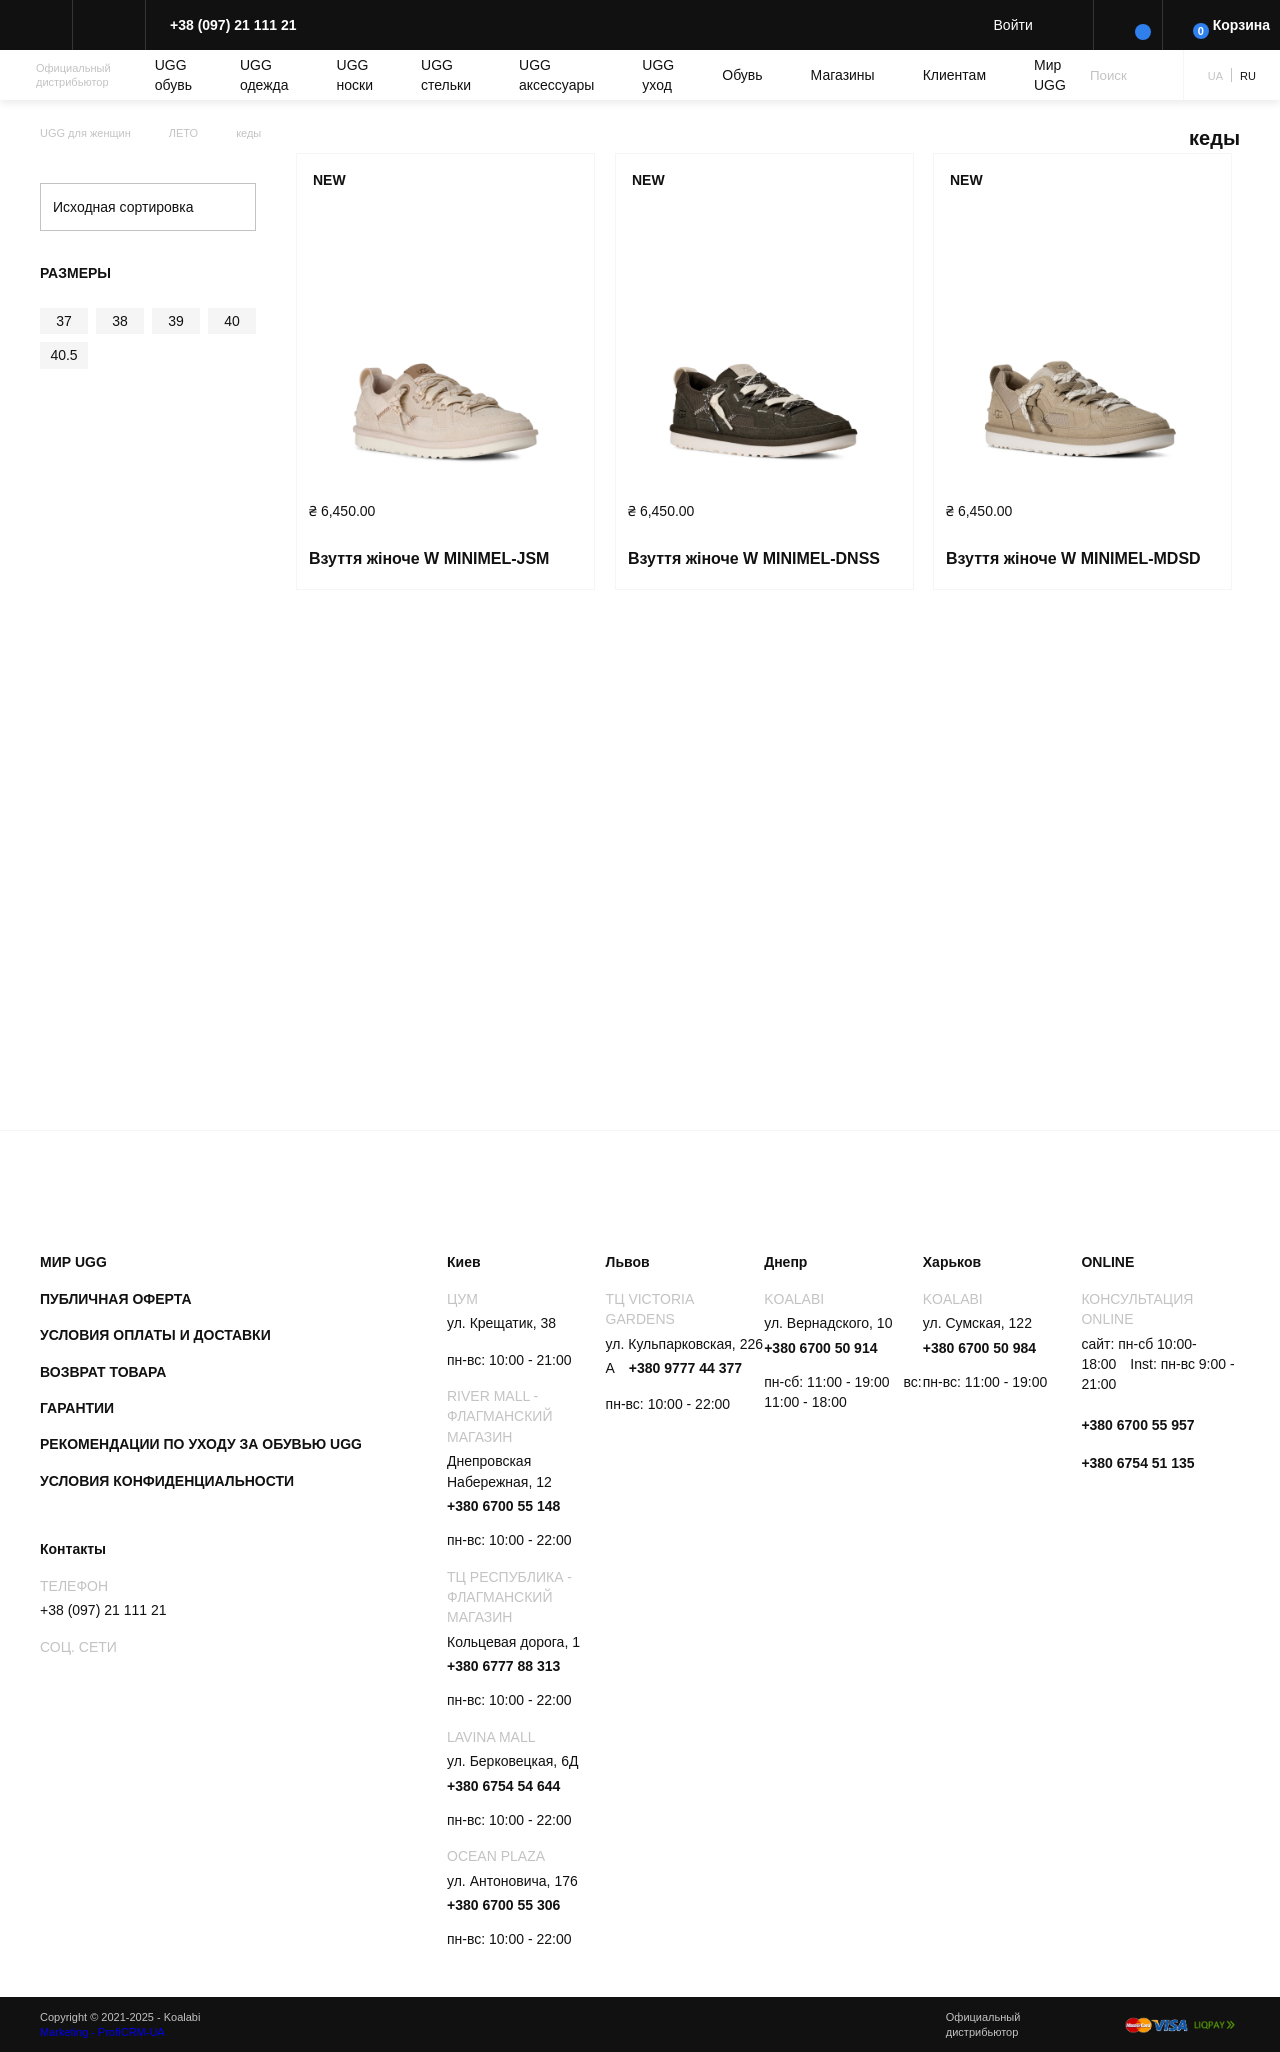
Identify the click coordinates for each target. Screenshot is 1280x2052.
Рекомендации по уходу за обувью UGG (201, 1444)
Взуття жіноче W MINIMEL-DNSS (754, 558)
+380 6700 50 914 (820, 1348)
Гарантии (77, 1408)
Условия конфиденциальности (167, 1481)
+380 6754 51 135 (1137, 1463)
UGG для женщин (85, 133)
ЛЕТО (183, 133)
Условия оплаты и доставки (155, 1335)
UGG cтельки (446, 75)
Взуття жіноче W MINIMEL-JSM (429, 558)
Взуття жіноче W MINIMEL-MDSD (1073, 558)
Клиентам (954, 75)
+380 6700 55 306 (503, 1905)
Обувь (742, 75)
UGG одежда (264, 75)
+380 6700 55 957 (1137, 1425)
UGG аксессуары (556, 75)
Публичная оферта (116, 1299)
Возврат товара (103, 1372)
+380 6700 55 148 (503, 1506)
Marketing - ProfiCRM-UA (102, 2032)
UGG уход (658, 75)
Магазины (843, 75)
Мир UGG (1050, 75)
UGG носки (355, 75)
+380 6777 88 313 (503, 1666)
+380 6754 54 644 (503, 1786)
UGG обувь (173, 75)
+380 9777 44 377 (685, 1368)
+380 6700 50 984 (979, 1348)
